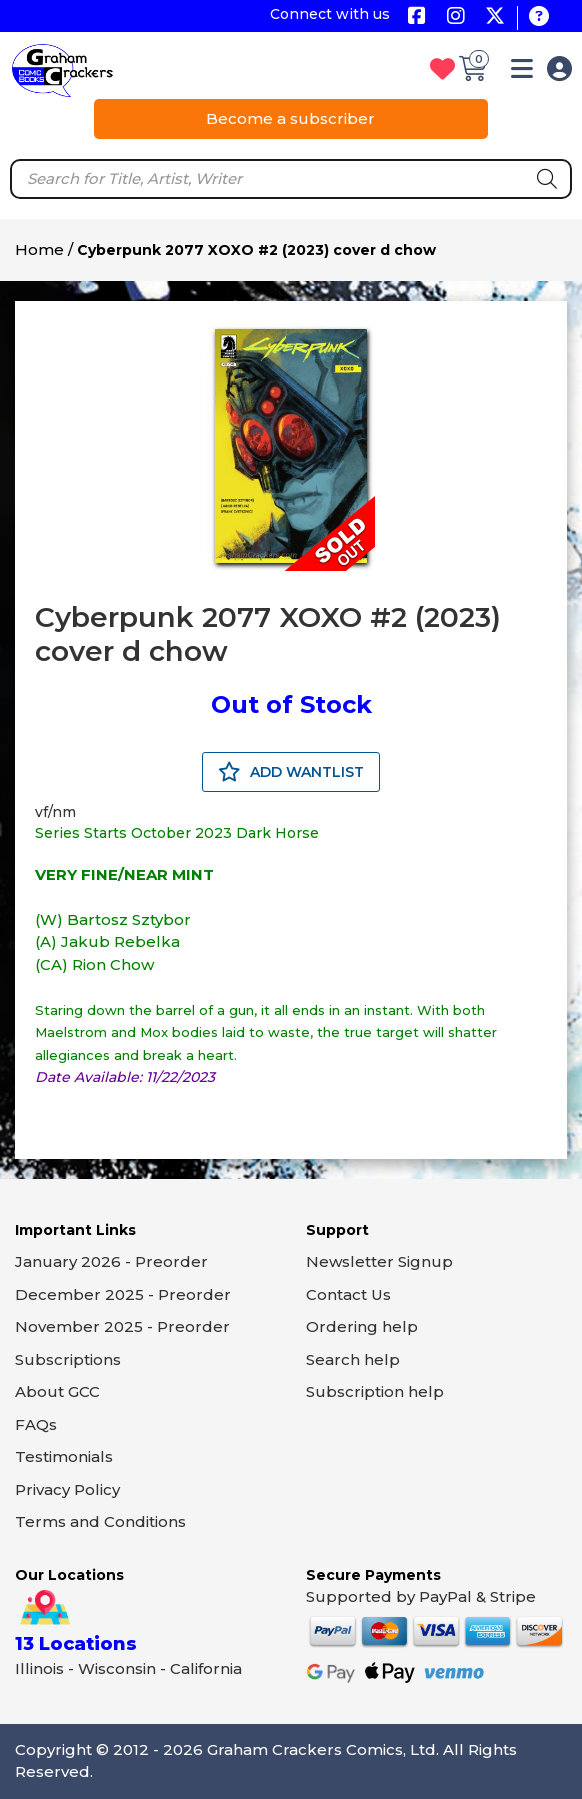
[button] (522, 72)
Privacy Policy (67, 1489)
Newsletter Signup (379, 1261)
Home (39, 249)
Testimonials (64, 1456)
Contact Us (348, 1294)
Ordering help (362, 1326)
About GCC (57, 1391)
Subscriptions (68, 1359)
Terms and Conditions (100, 1521)
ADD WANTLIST (291, 772)
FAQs (36, 1424)
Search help (353, 1359)
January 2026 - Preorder (111, 1261)
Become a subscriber (290, 118)
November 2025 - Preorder (122, 1326)
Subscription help (375, 1391)
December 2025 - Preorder (123, 1294)
